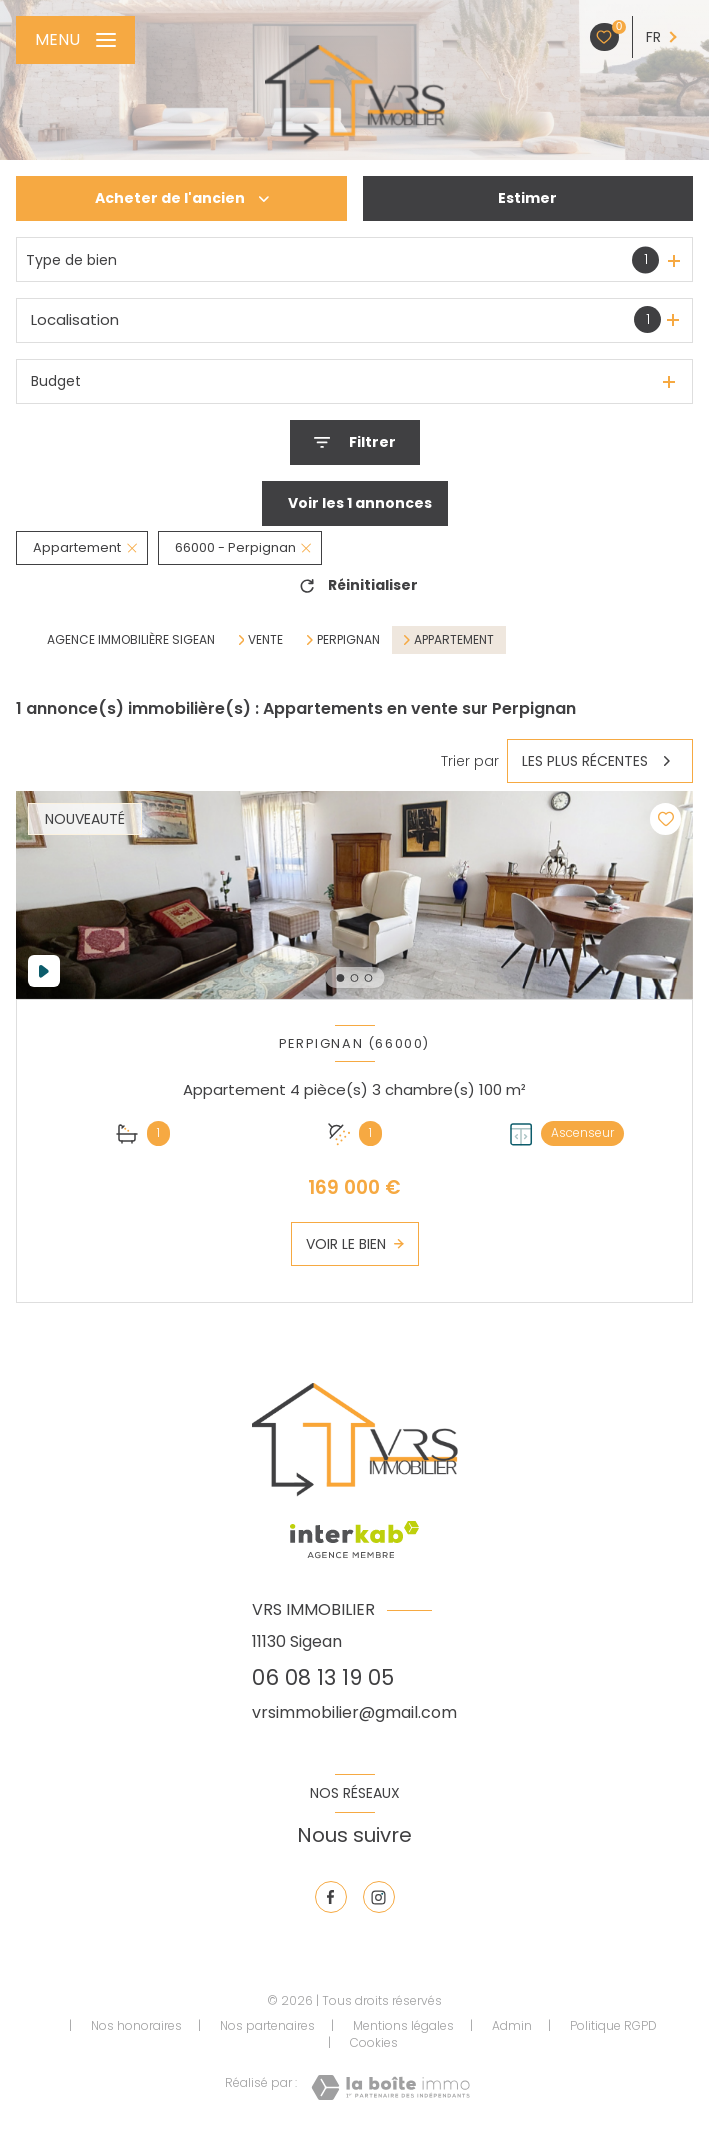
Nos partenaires (267, 2025)
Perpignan (348, 640)
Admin (512, 2025)
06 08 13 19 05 (323, 1677)
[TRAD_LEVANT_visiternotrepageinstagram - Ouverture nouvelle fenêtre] (379, 1897)
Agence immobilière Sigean (131, 639)
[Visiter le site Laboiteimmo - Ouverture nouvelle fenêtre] (390, 2087)
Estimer (527, 198)
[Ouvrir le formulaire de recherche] (355, 442)
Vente (265, 640)
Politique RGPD (613, 2025)
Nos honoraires (136, 2025)
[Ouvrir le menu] (75, 40)
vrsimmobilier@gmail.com (354, 1712)
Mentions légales (403, 2025)
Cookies (374, 2043)
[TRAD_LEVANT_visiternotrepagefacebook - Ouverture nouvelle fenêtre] (331, 1897)
